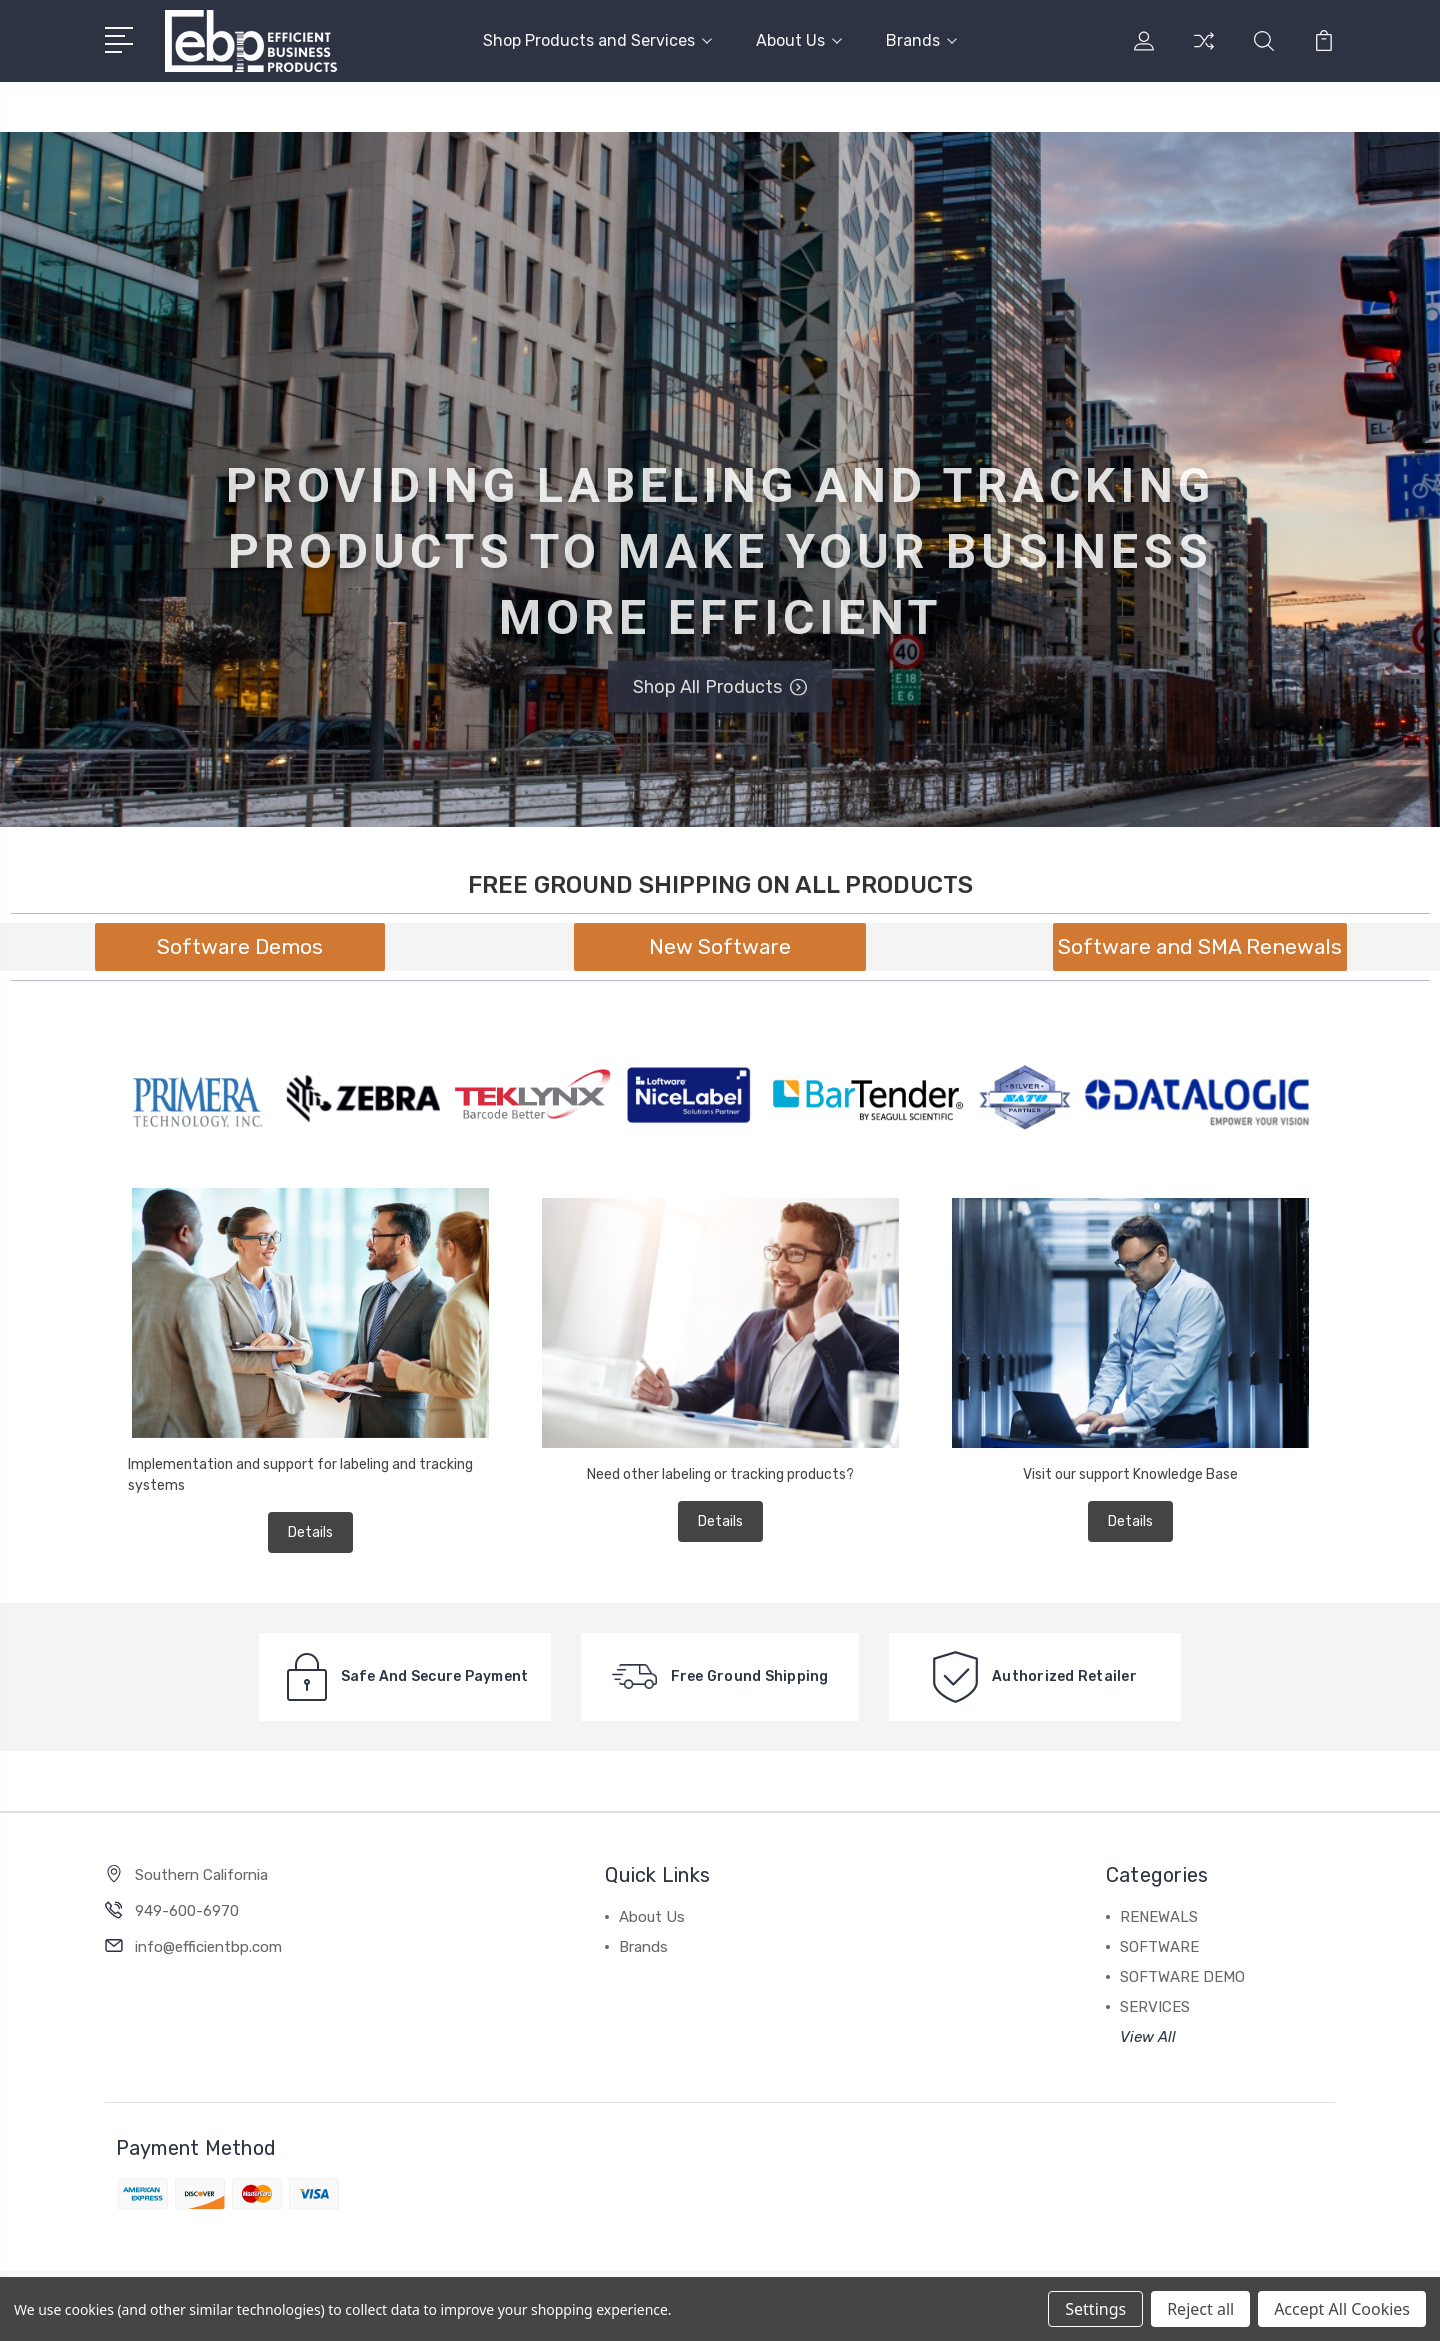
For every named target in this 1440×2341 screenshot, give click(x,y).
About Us (799, 40)
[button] (240, 947)
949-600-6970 (187, 1911)
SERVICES (1155, 2007)
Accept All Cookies (1342, 2309)
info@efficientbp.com (208, 1947)
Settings (1095, 2309)
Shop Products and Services (597, 40)
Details (310, 1532)
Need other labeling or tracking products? (720, 1474)
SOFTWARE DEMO (1182, 1977)
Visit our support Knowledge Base (1130, 1474)
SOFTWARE (1159, 1947)
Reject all (1200, 2309)
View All (1148, 2037)
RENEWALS (1159, 1917)
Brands (921, 40)
